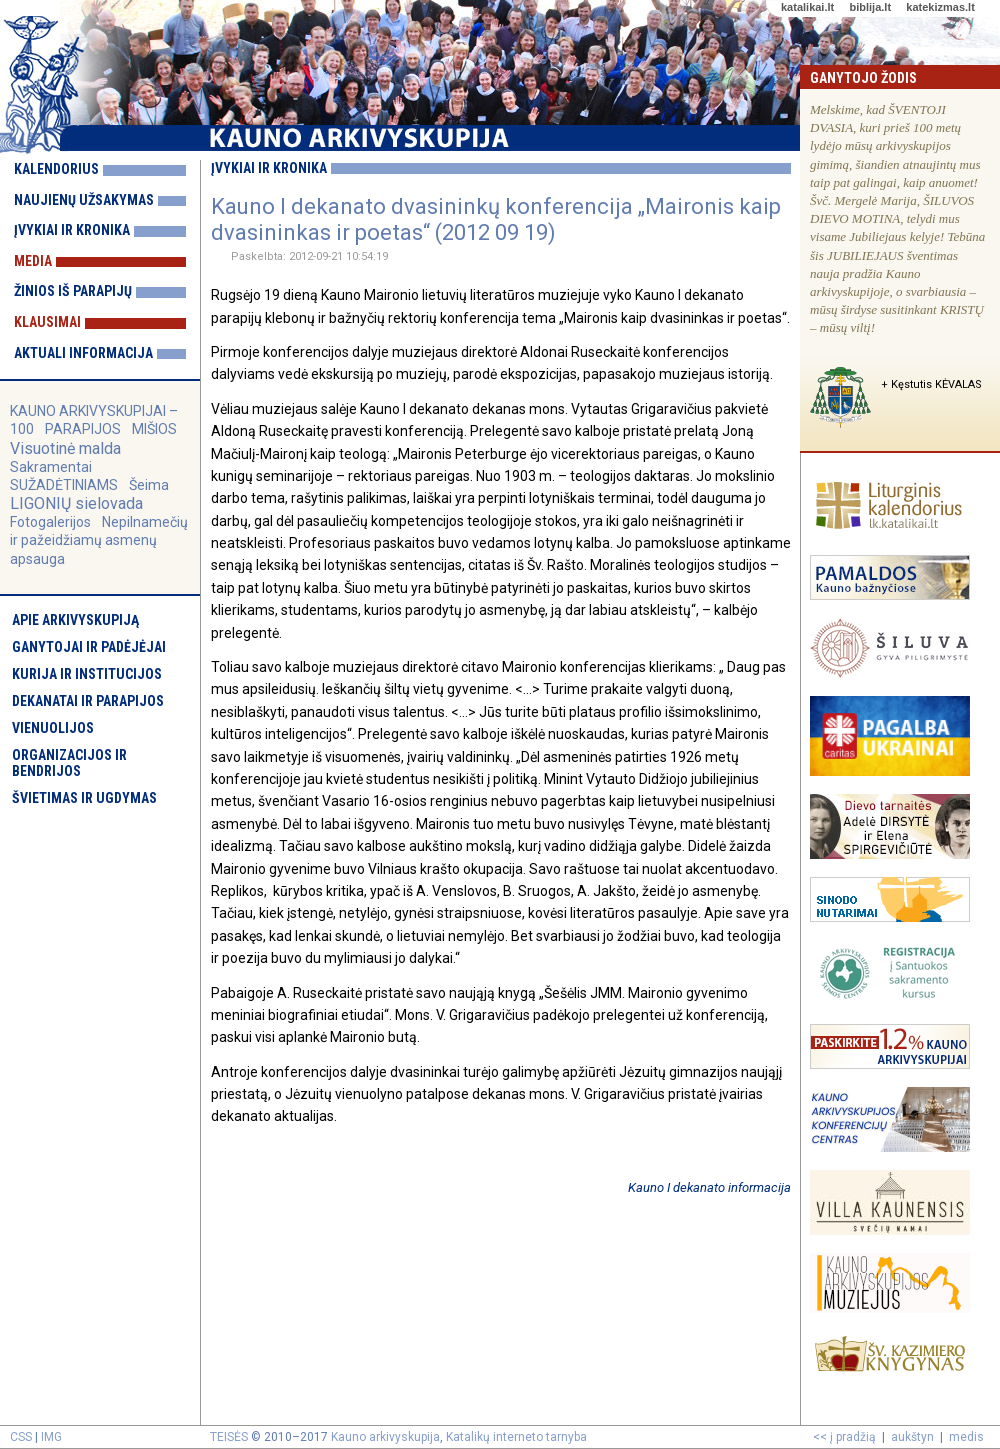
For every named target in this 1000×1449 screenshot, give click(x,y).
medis (966, 1437)
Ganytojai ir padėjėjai (89, 647)
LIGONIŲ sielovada (76, 503)
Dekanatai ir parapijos (88, 701)
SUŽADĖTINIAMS (64, 485)
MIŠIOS (154, 429)
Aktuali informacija (83, 353)
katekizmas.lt (940, 7)
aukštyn (912, 1437)
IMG (51, 1437)
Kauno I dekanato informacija (709, 1187)
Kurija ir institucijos (87, 674)
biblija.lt (870, 7)
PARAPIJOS (83, 429)
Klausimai (47, 322)
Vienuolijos (53, 728)
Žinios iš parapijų (73, 291)
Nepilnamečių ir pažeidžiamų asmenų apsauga (99, 540)
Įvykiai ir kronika (72, 230)
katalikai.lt (807, 7)
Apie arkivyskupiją (75, 620)
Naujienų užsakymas (84, 200)
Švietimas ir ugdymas (84, 798)
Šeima (149, 485)
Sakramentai (51, 467)
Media (33, 261)
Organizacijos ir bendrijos (69, 763)
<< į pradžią (844, 1437)
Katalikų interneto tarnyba (516, 1437)
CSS (21, 1437)
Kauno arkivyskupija (385, 1437)
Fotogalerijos (50, 522)
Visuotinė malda (65, 448)
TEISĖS (229, 1437)
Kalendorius (56, 169)
